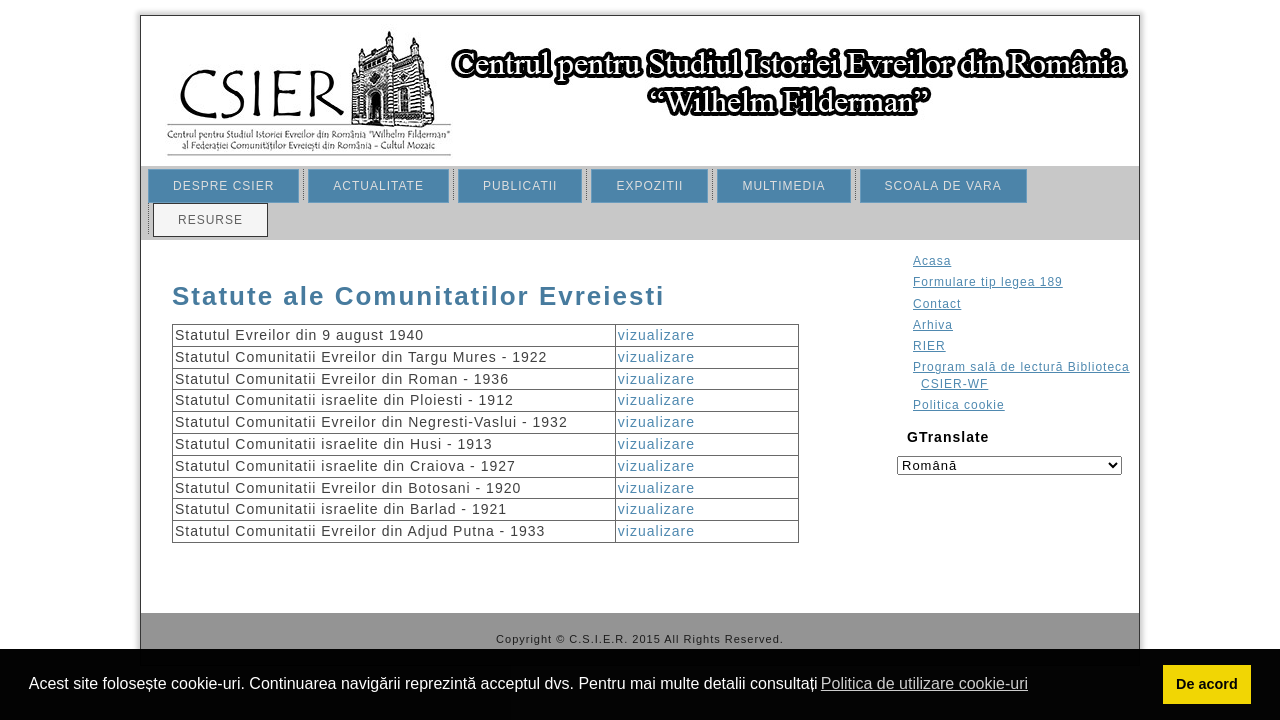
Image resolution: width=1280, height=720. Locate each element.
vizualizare (656, 335)
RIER (929, 346)
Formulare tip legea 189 (988, 282)
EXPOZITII (649, 186)
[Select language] (1009, 465)
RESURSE (210, 220)
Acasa (932, 261)
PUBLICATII (520, 186)
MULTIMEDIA (783, 186)
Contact (937, 304)
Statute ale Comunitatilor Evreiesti (418, 296)
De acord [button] (1207, 684)
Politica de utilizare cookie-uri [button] (924, 683)
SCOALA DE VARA (943, 186)
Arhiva (933, 325)
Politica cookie (959, 405)
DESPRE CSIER (223, 186)
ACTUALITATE (378, 186)
